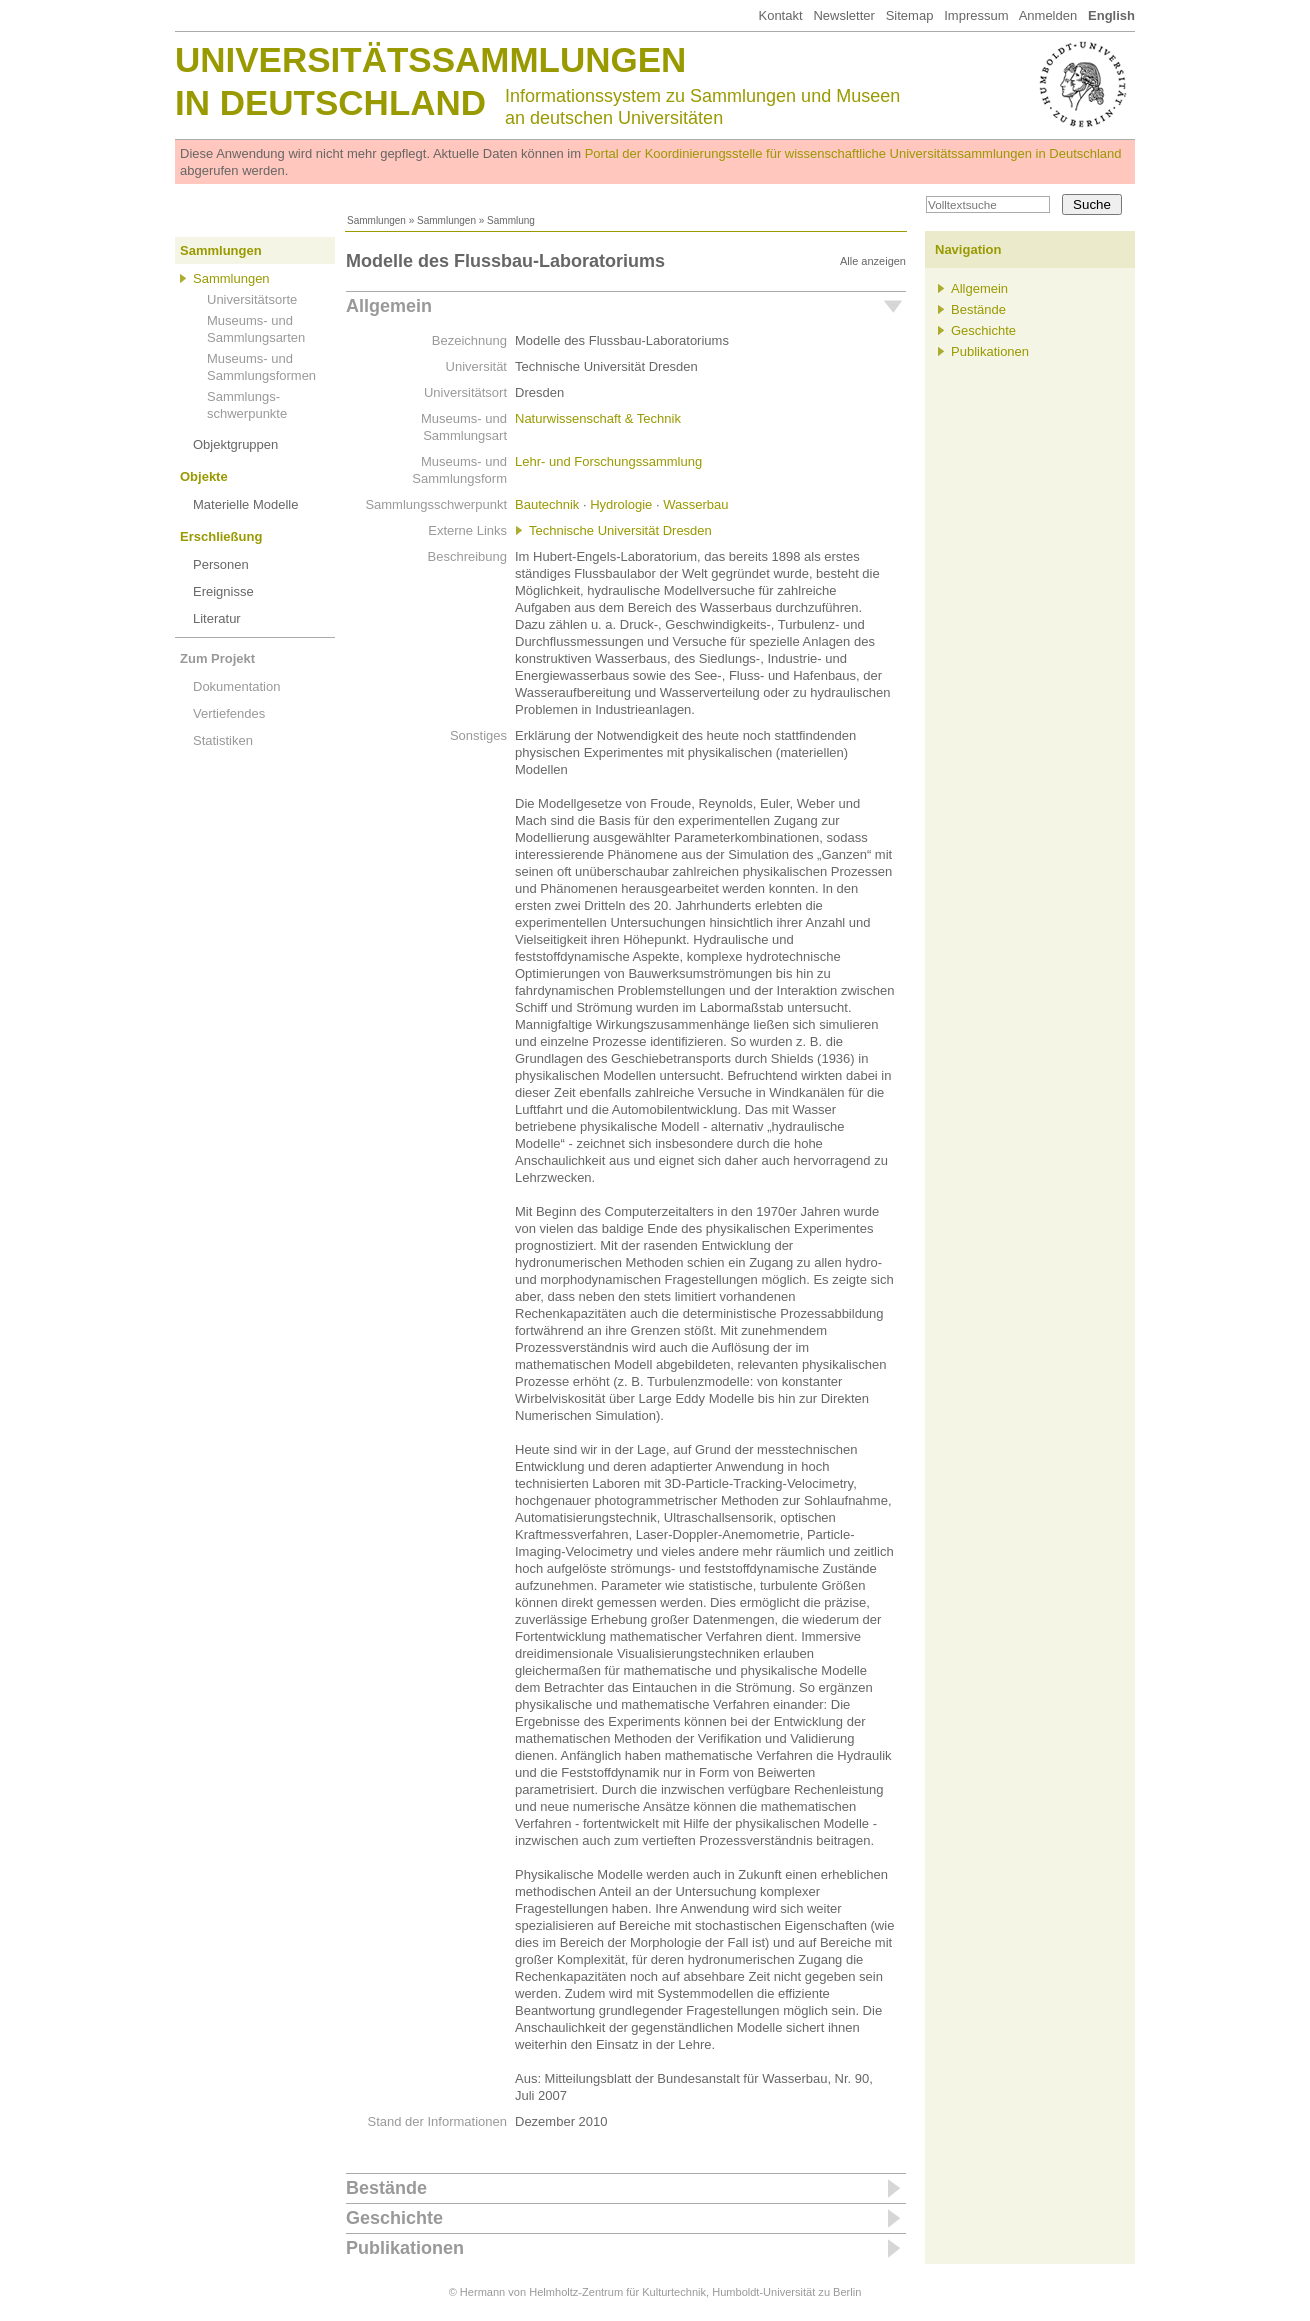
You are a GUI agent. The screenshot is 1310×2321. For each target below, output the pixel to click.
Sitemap (910, 15)
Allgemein (389, 306)
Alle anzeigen (873, 261)
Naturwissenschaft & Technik (598, 418)
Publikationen (405, 2248)
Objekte (204, 476)
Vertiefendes (229, 713)
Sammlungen (376, 220)
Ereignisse (223, 591)
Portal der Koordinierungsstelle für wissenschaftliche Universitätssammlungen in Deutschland (853, 153)
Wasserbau (695, 504)
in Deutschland (330, 102)
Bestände (386, 2188)
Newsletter (843, 15)
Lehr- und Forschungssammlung (608, 461)
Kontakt (780, 15)
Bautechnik (547, 504)
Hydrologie (621, 504)
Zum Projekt (217, 658)
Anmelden (1048, 15)
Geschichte (394, 2218)
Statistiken (223, 740)
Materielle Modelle (246, 504)
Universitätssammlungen (430, 59)
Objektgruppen (235, 444)
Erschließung (221, 536)
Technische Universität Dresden (620, 530)
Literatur (217, 618)
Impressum (976, 15)
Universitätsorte (252, 299)
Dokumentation (236, 686)
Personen (221, 564)
